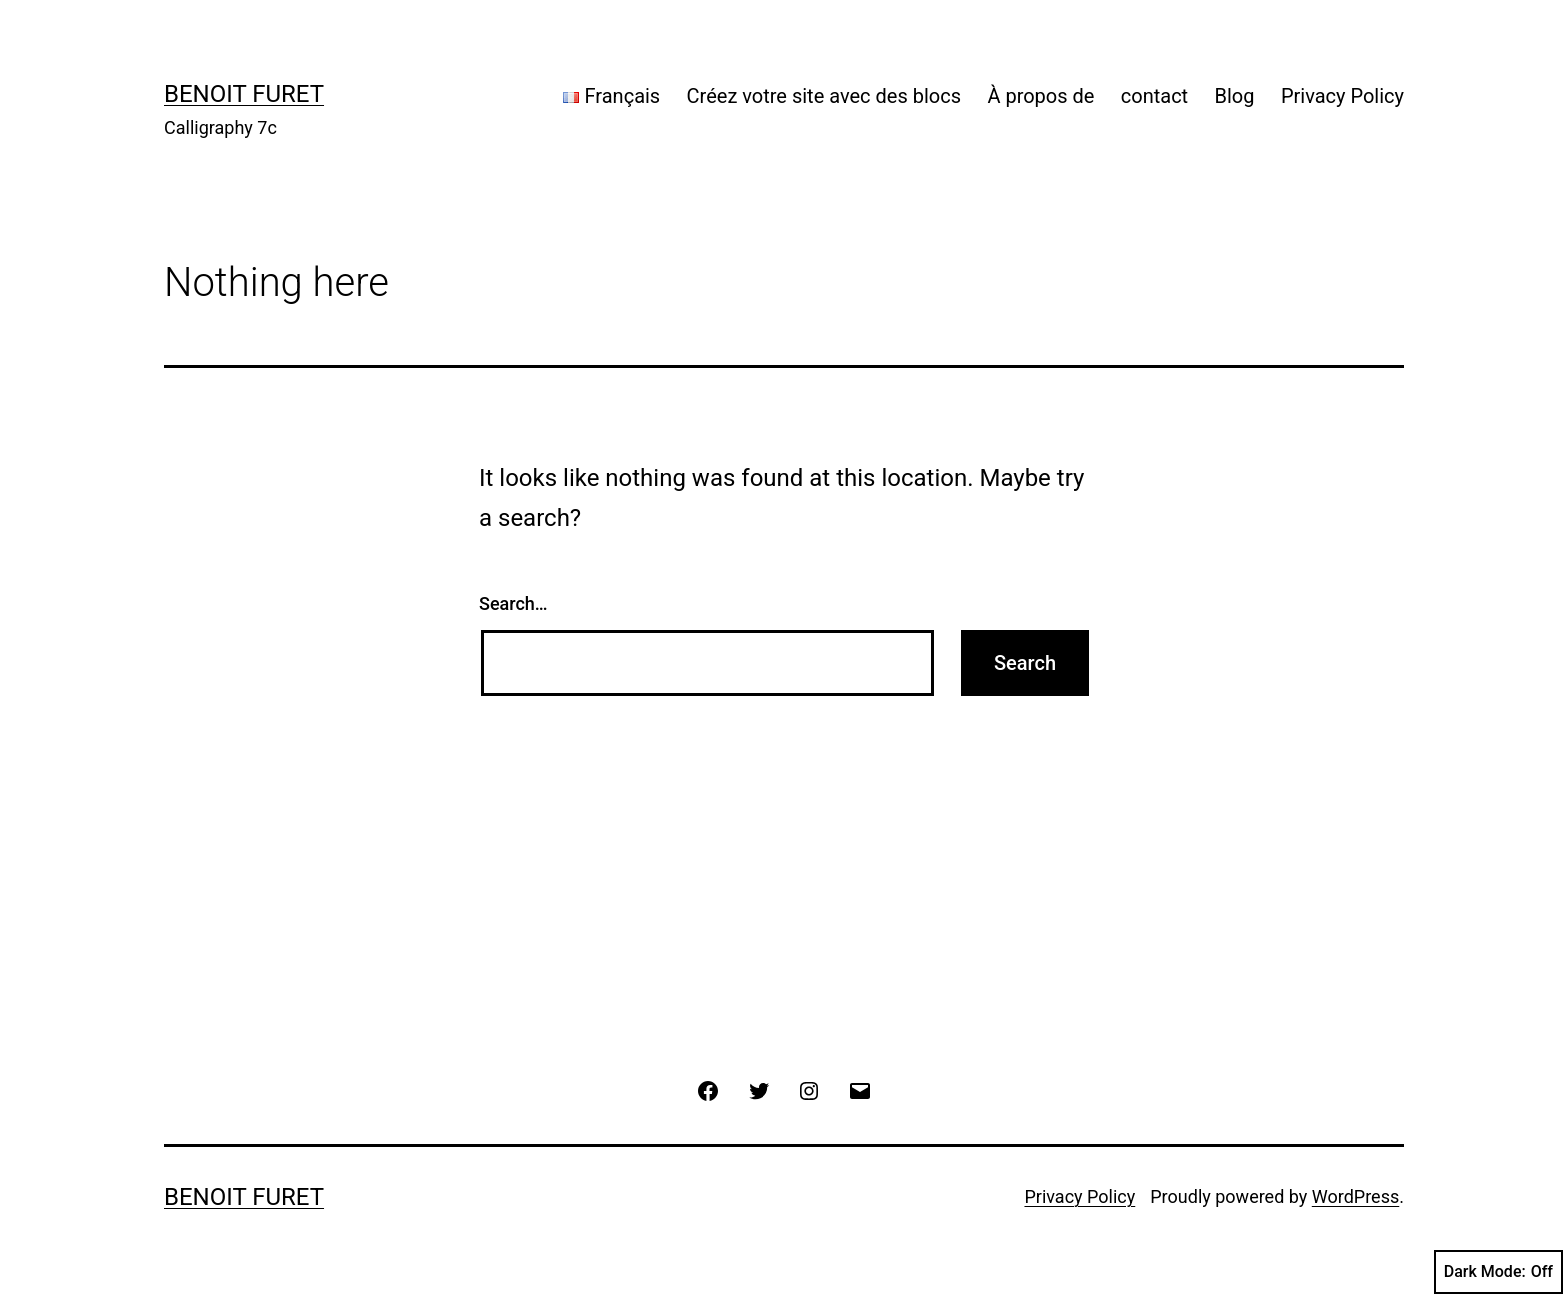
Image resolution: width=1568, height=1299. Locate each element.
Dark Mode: (1498, 1272)
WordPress (1355, 1196)
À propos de (1040, 96)
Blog (1235, 96)
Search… (513, 603)
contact (1154, 96)
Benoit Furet (244, 94)
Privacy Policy (1342, 96)
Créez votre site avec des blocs (824, 96)
